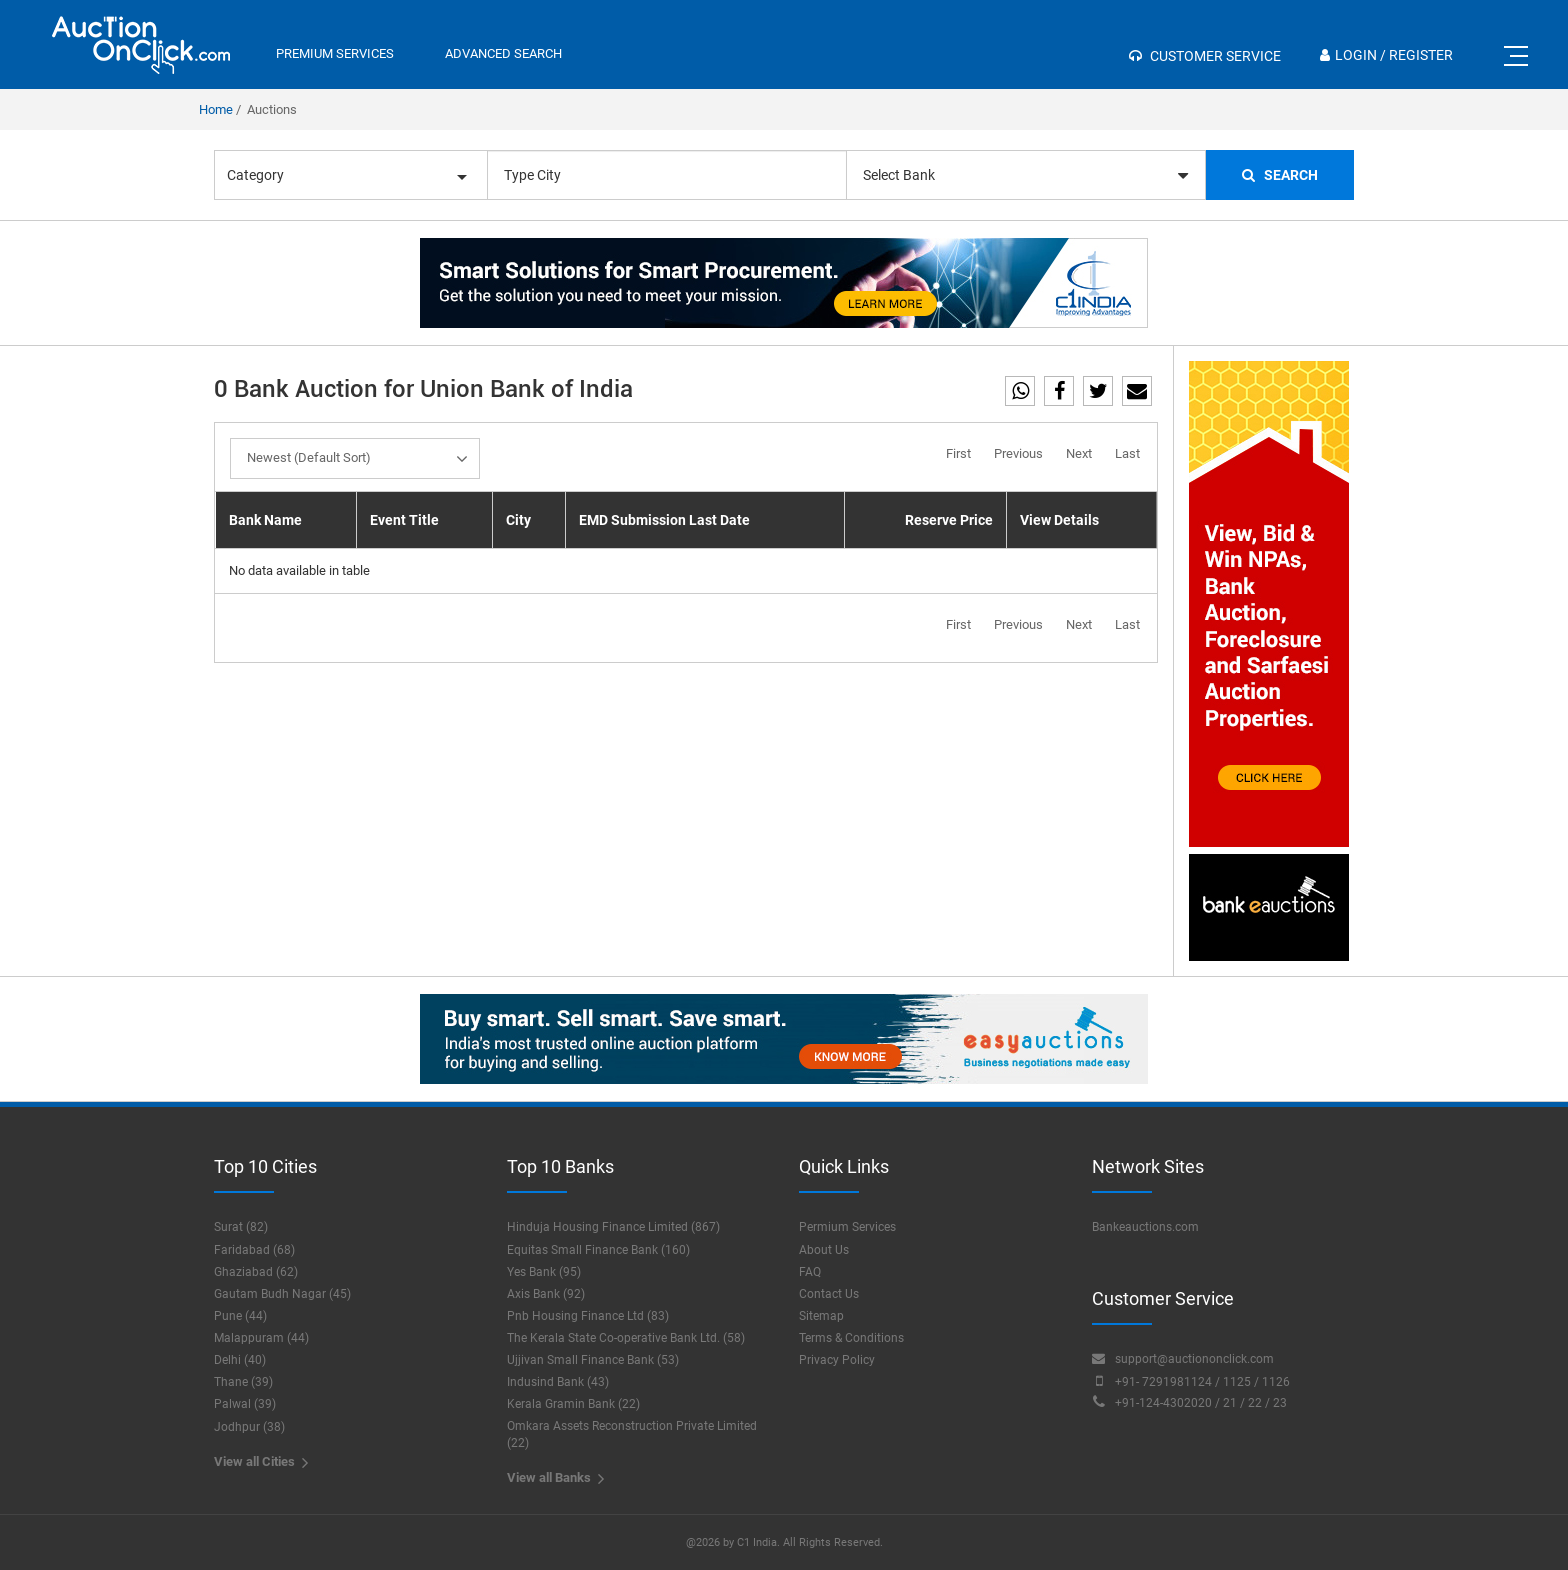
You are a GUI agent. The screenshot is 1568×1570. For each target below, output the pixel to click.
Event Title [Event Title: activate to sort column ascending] (404, 520)
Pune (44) (240, 1316)
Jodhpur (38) (249, 1427)
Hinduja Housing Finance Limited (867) (613, 1227)
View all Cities (261, 1462)
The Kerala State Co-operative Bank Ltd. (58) (626, 1338)
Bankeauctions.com (1145, 1227)
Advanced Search (503, 53)
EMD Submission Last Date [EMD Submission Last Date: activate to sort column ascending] (664, 520)
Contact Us (829, 1294)
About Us (824, 1250)
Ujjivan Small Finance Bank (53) (593, 1360)
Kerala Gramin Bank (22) (573, 1404)
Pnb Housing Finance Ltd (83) (588, 1316)
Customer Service (1205, 56)
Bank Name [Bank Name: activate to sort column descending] (265, 520)
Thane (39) (243, 1382)
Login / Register (1386, 55)
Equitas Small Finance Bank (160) (598, 1250)
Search (1280, 175)
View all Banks (555, 1478)
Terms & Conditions (851, 1338)
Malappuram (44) (261, 1338)
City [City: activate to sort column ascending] (518, 520)
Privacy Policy (837, 1360)
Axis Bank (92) (546, 1294)
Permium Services (847, 1227)
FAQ (810, 1272)
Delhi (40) (240, 1360)
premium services (335, 53)
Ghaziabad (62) (256, 1272)
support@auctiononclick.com (1183, 1358)
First (958, 453)
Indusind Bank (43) (558, 1382)
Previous (1018, 453)
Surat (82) (241, 1227)
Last (1127, 453)
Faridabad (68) (254, 1250)
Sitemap (821, 1316)
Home (216, 109)
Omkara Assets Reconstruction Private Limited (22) (632, 1434)
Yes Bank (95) (544, 1272)
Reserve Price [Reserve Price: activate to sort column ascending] (949, 520)
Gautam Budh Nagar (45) (282, 1294)
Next (1079, 453)
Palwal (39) (245, 1404)
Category (347, 175)
